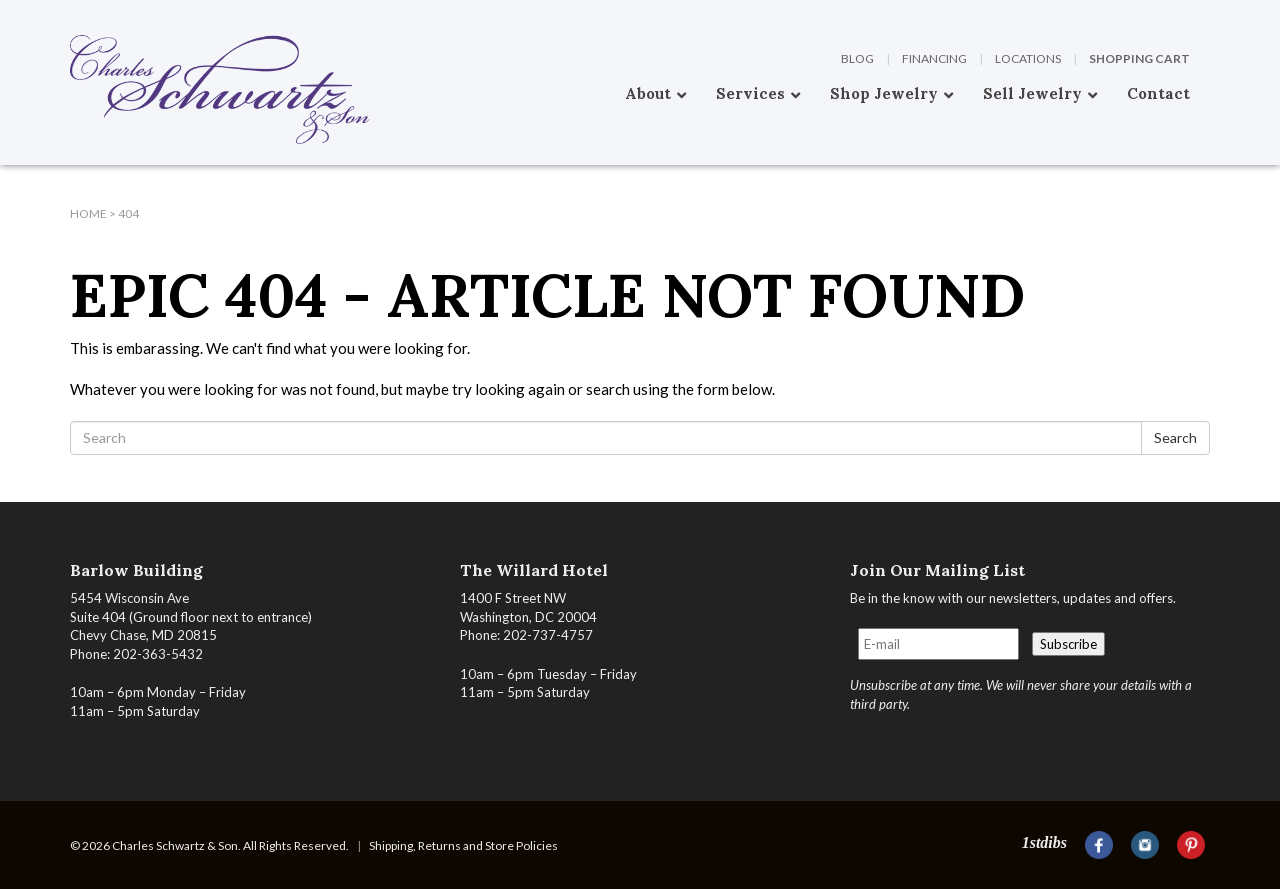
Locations (1028, 58)
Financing (934, 58)
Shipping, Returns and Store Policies (463, 845)
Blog (857, 58)
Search (1175, 437)
